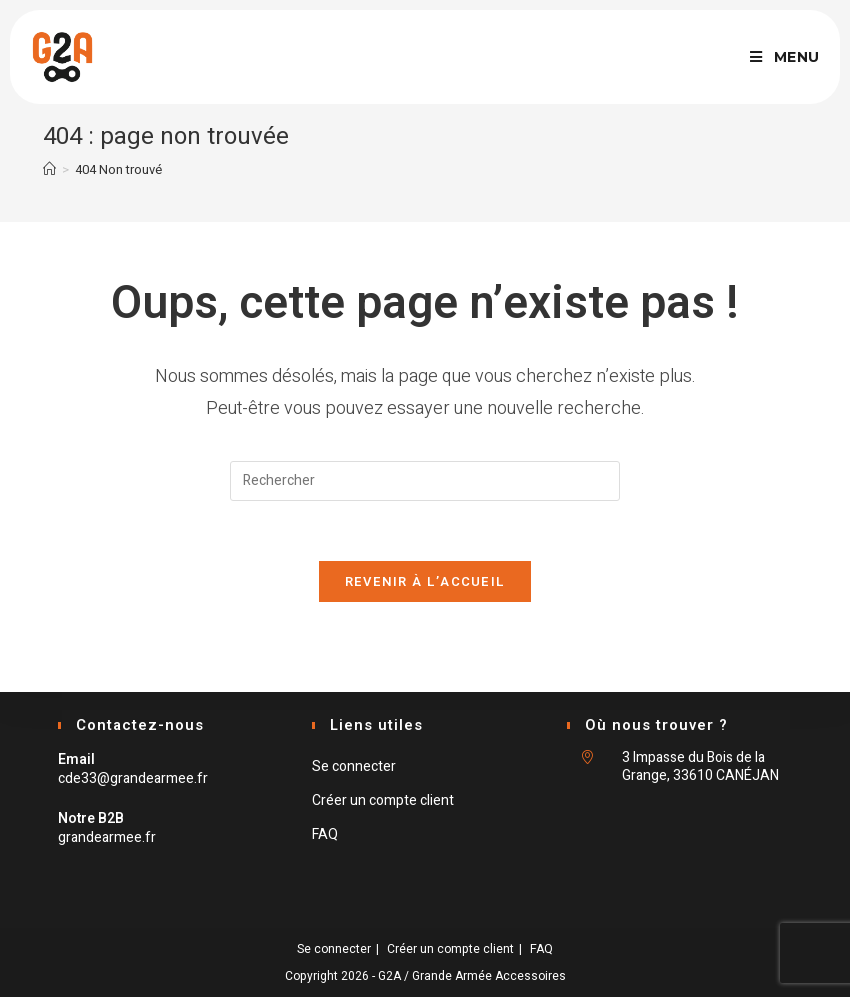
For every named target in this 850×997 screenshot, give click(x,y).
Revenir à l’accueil (425, 581)
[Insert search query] (425, 481)
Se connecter (354, 766)
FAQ (325, 834)
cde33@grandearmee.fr (133, 778)
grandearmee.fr (107, 837)
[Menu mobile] (785, 57)
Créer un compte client (383, 800)
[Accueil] (49, 169)
